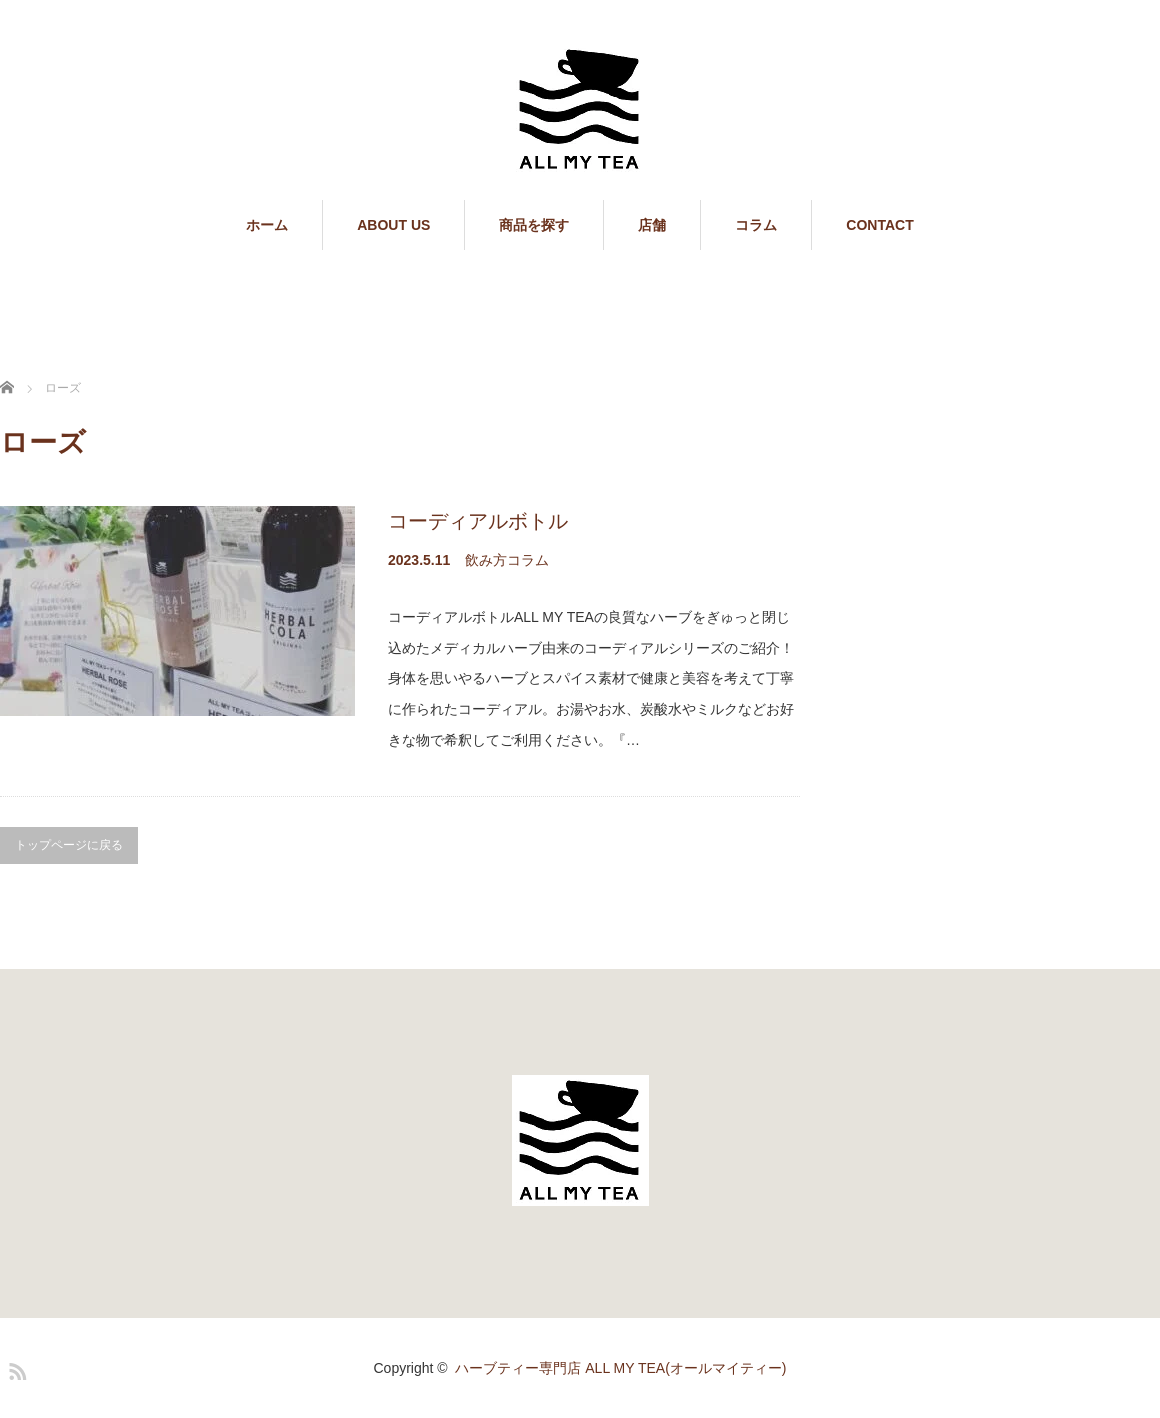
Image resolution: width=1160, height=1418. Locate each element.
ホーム (267, 225)
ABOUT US (393, 225)
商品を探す (534, 225)
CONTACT (879, 225)
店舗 (652, 225)
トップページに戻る (69, 845)
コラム (756, 225)
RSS (15, 1368)
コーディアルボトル (478, 521)
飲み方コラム (507, 560)
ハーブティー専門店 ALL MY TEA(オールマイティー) (620, 1368)
